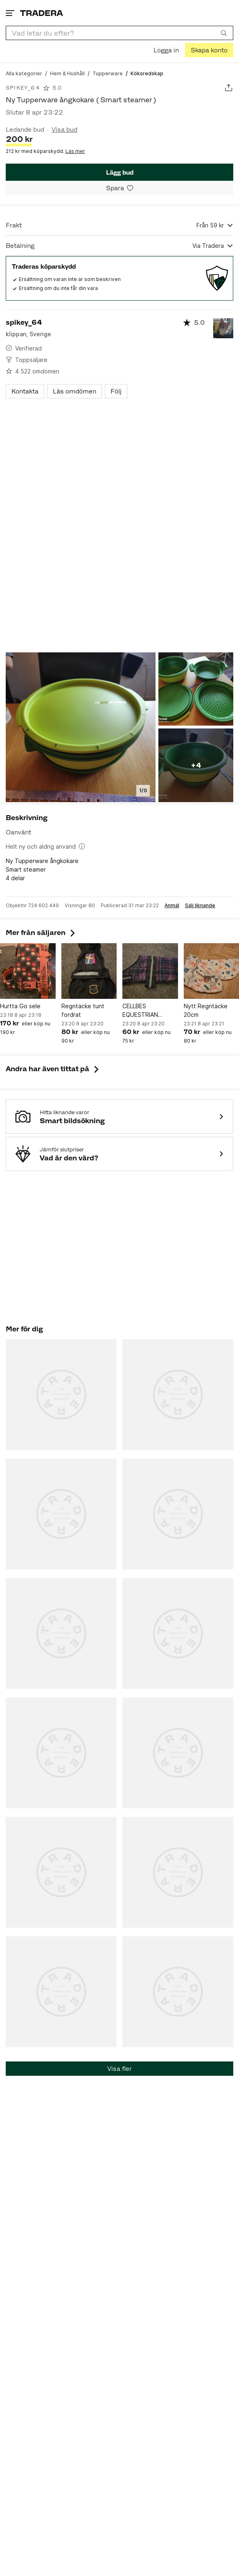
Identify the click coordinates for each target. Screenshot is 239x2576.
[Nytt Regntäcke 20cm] (211, 971)
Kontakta (24, 391)
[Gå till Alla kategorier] (24, 73)
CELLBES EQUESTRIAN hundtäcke (140, 1011)
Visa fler (119, 2068)
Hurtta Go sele (20, 1006)
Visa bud (64, 129)
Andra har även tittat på (53, 1069)
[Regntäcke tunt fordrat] (89, 971)
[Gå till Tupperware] (107, 73)
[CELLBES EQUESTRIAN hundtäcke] (150, 971)
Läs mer (75, 151)
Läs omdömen (74, 391)
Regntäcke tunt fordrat (82, 1010)
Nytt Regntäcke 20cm (206, 1010)
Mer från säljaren (41, 932)
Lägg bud (119, 172)
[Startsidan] (41, 13)
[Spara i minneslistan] (119, 188)
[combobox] (119, 33)
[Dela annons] (228, 87)
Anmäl (172, 905)
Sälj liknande (200, 905)
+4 (196, 765)
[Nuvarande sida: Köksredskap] (147, 73)
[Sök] (224, 33)
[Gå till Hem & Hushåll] (67, 73)
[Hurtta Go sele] (28, 971)
